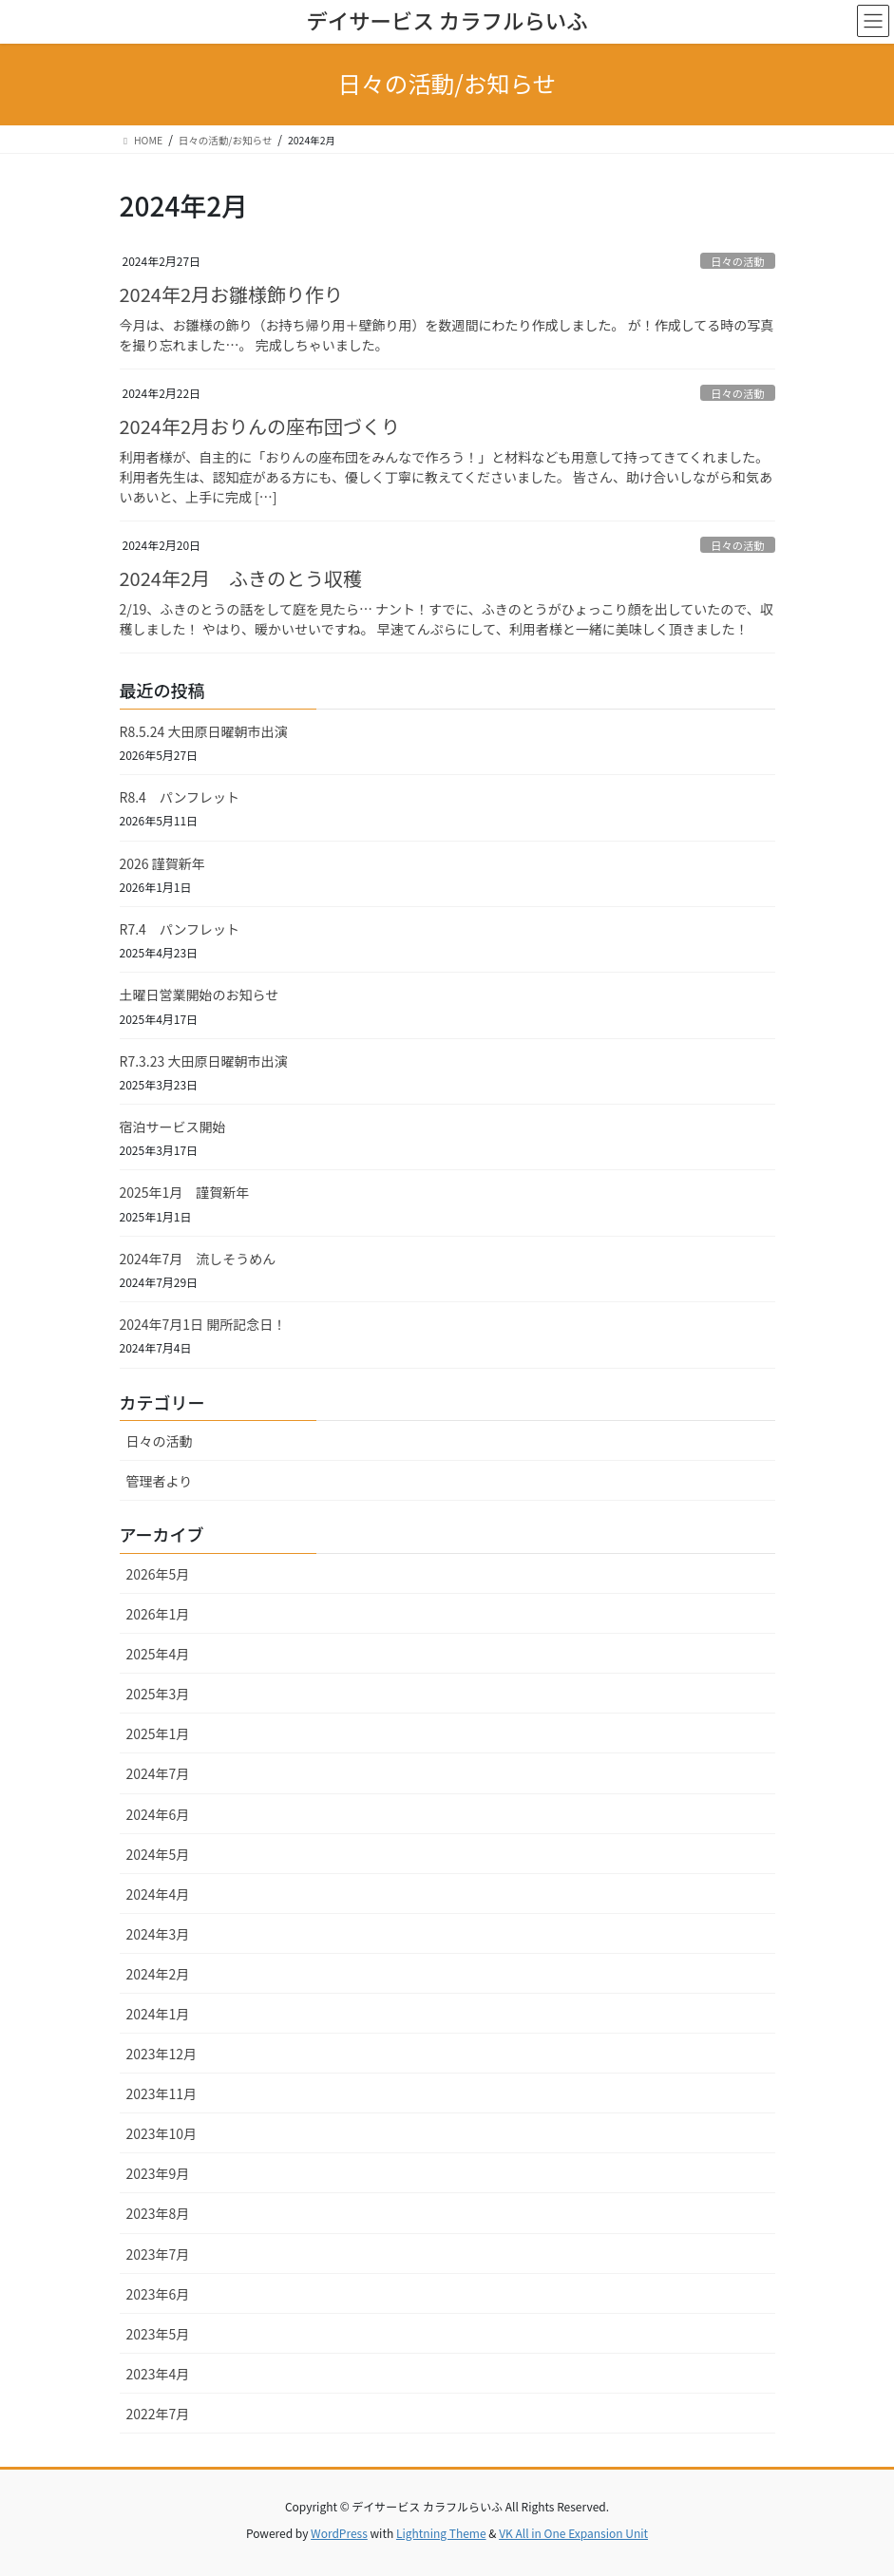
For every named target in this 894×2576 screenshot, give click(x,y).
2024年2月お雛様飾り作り (232, 294)
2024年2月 (158, 1973)
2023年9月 (158, 2173)
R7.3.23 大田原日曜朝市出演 (204, 1060)
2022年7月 (158, 2413)
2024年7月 (158, 1773)
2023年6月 (158, 2293)
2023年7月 (158, 2254)
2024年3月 (158, 1933)
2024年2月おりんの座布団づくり (260, 426)
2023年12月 (162, 2053)
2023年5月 (158, 2333)
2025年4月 (158, 1653)
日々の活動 (737, 261)
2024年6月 (158, 1814)
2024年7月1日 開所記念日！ (203, 1324)
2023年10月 (162, 2133)
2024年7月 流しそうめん (198, 1258)
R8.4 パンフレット (180, 796)
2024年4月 (158, 1894)
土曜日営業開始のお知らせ (199, 994)
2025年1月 (158, 1733)
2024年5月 (158, 1854)
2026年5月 (158, 1573)
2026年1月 (158, 1613)
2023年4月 (158, 2373)
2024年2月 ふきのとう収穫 (241, 578)
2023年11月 (162, 2093)
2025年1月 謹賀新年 (185, 1192)
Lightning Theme (441, 2533)
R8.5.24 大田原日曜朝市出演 (204, 731)
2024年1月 (158, 2013)
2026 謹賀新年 (162, 863)
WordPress (339, 2533)
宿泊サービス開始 (173, 1126)
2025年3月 (158, 1693)
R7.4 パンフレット (180, 928)
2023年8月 (158, 2213)
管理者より (159, 1480)
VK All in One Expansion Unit (573, 2533)
